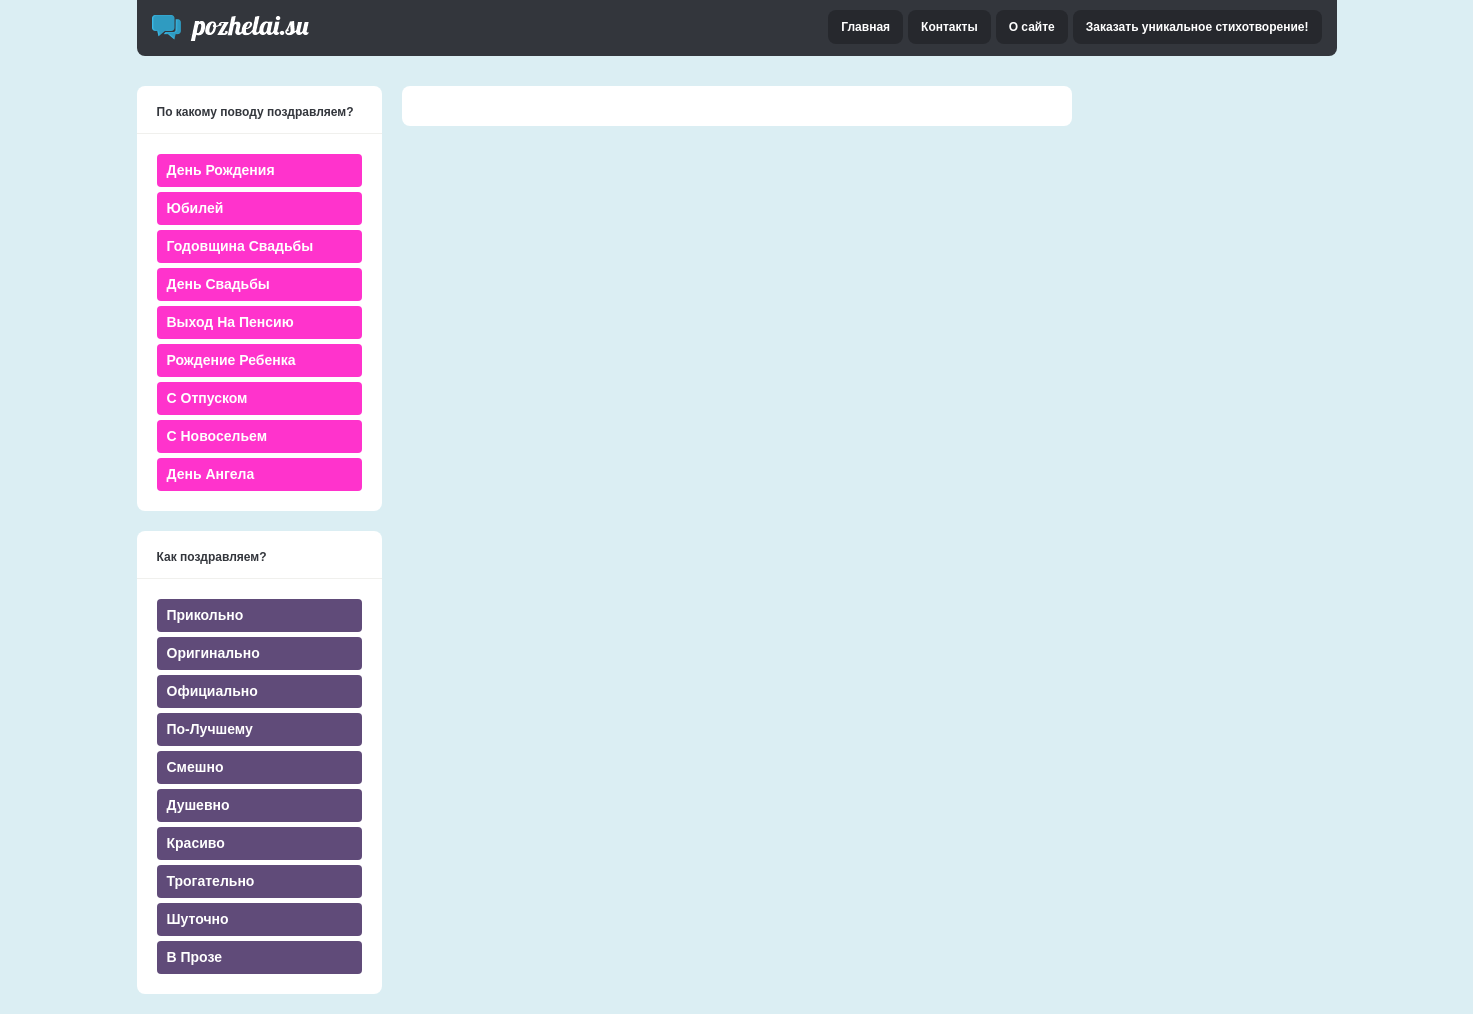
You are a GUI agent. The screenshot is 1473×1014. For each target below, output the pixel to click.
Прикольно (205, 615)
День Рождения (221, 170)
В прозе (195, 957)
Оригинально (213, 653)
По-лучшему (210, 729)
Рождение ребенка (231, 360)
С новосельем (217, 436)
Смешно (195, 767)
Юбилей (195, 208)
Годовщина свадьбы (240, 246)
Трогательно (211, 881)
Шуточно (198, 919)
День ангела (211, 474)
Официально (212, 691)
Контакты (949, 27)
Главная (865, 27)
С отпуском (207, 398)
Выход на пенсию (230, 322)
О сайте (1032, 27)
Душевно (198, 805)
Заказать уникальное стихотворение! (1197, 27)
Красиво (196, 843)
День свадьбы (218, 284)
